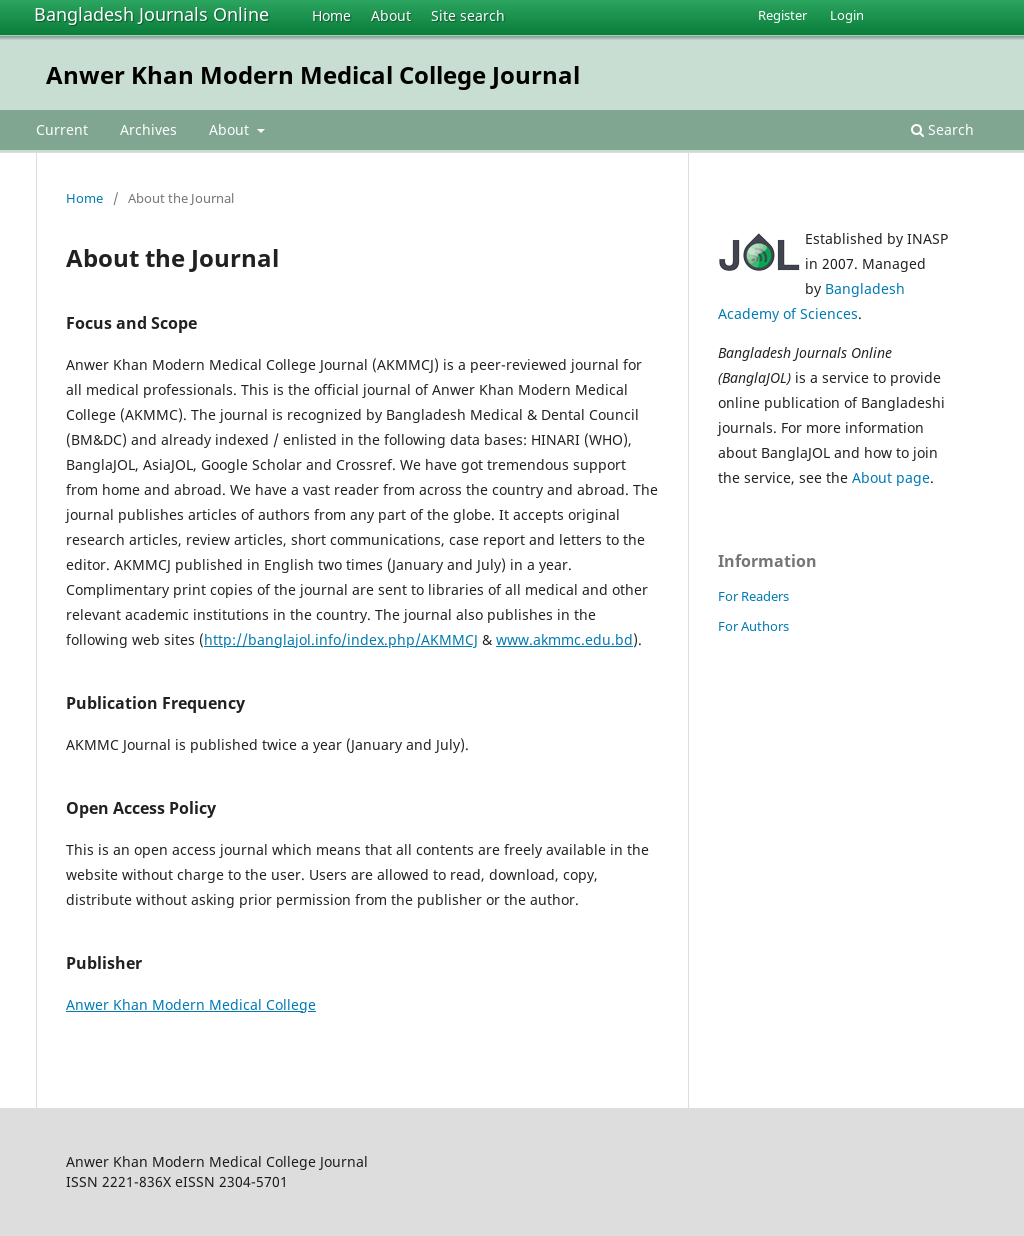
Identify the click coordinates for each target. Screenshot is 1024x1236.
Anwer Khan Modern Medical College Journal (313, 74)
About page (891, 477)
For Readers (753, 596)
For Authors (753, 626)
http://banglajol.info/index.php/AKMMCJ (341, 639)
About (391, 15)
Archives (148, 129)
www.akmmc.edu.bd (564, 639)
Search (942, 129)
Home (331, 15)
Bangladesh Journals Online (151, 14)
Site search (468, 15)
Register (782, 15)
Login (847, 15)
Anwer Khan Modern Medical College (191, 1004)
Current (62, 129)
